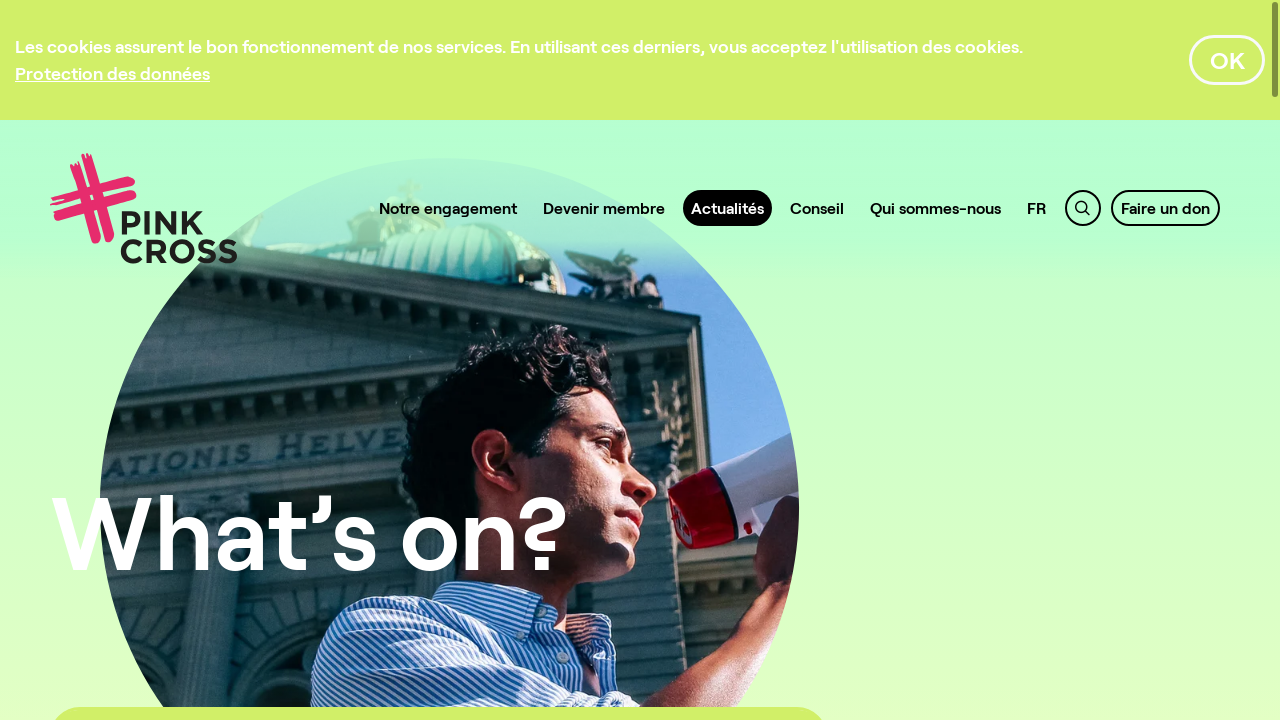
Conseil (817, 207)
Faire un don (1165, 207)
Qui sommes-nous (935, 207)
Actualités (727, 207)
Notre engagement (448, 207)
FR (1037, 207)
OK (1227, 59)
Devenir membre (604, 207)
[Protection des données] (112, 73)
